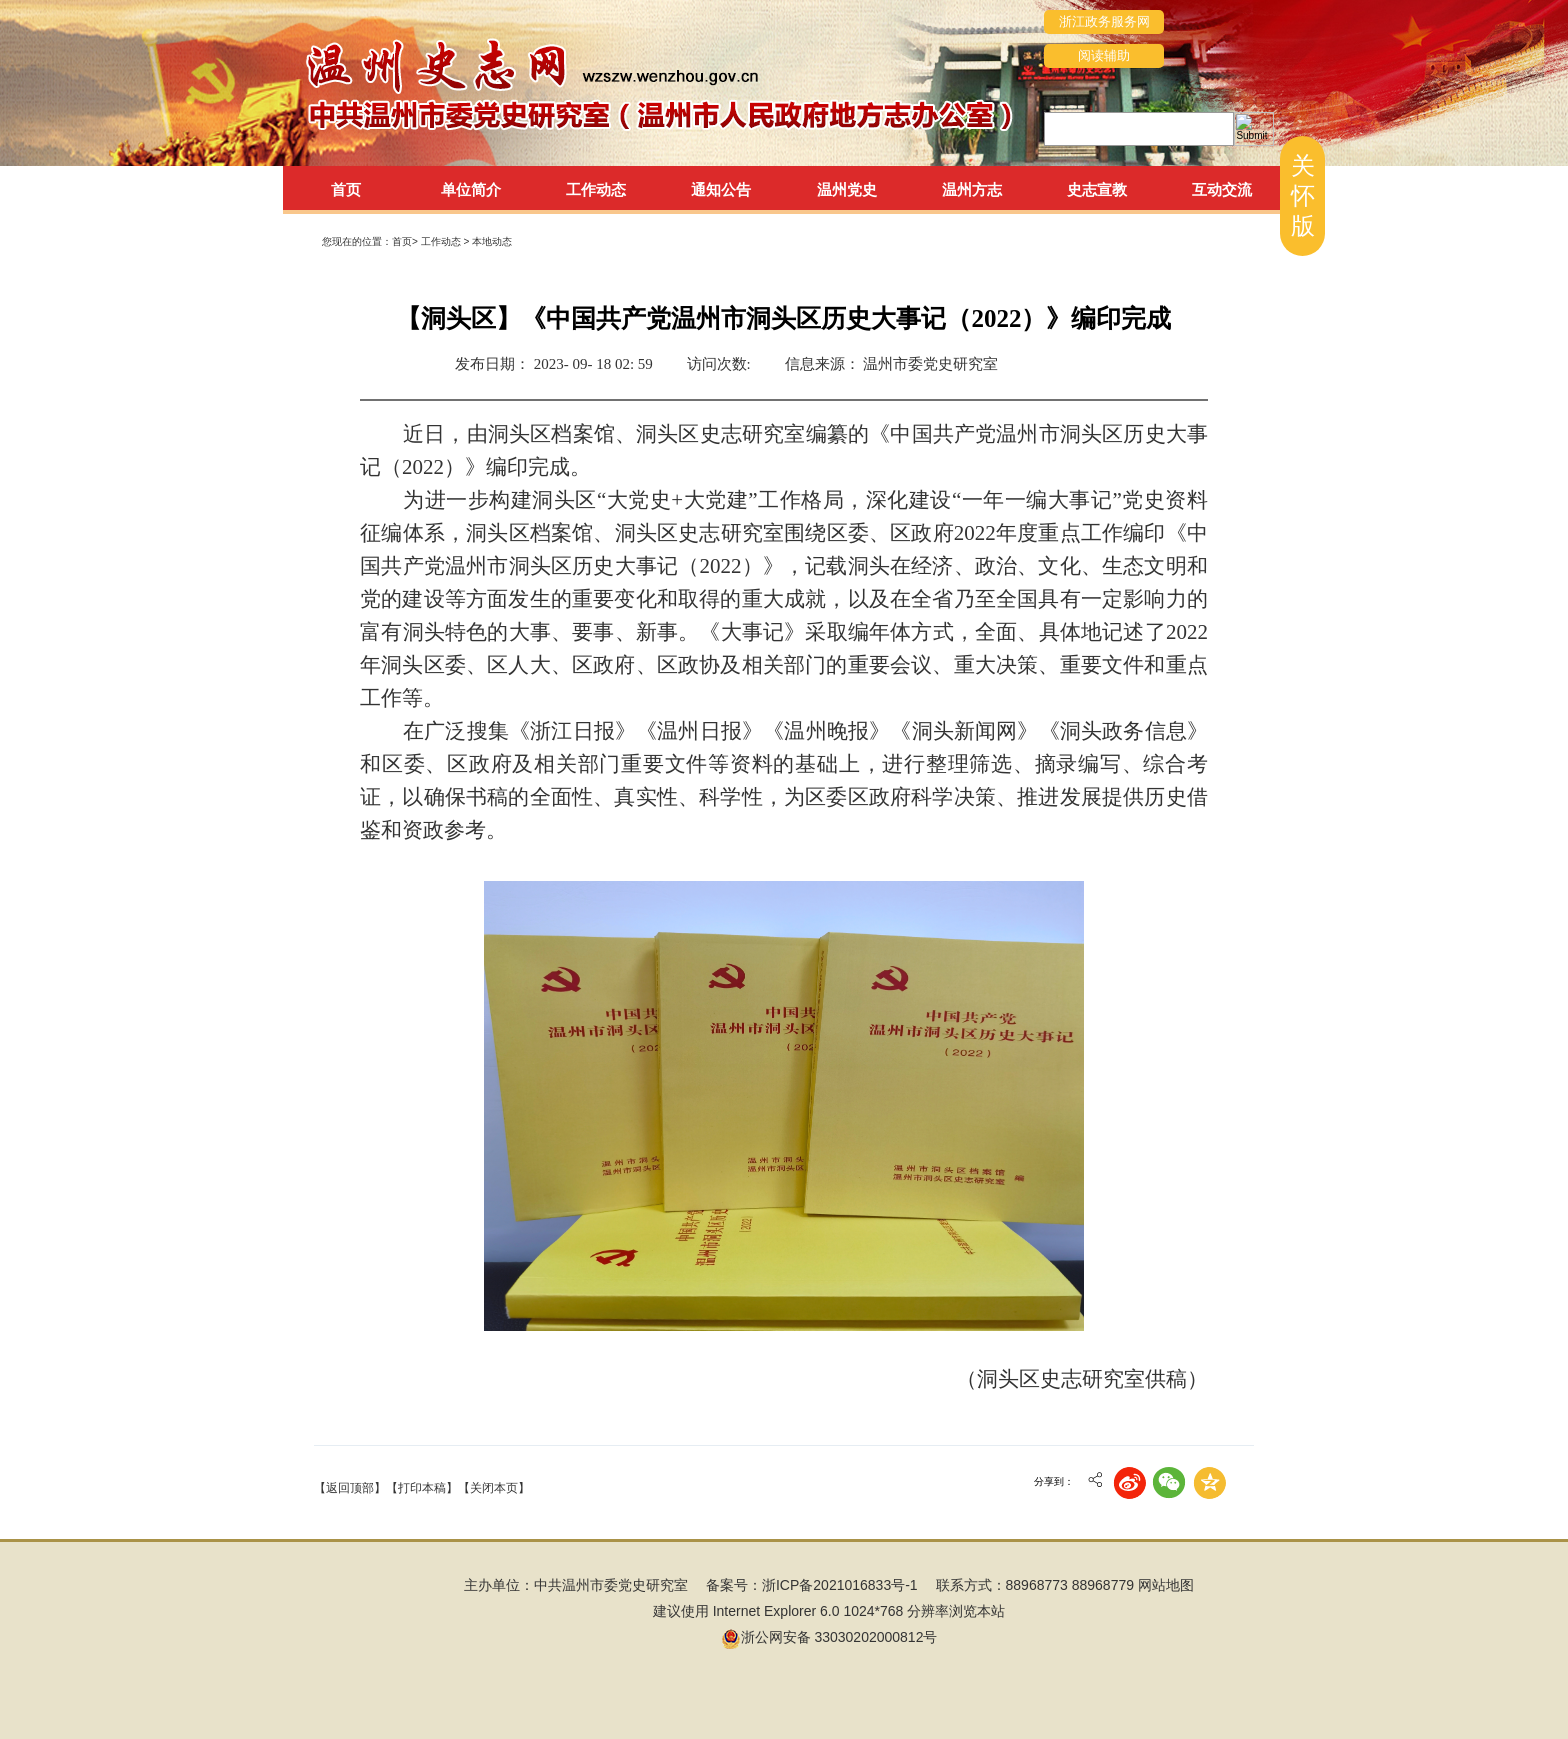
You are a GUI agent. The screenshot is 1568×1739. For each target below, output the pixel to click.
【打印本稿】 (422, 1488)
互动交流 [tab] (1222, 189)
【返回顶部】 (350, 1488)
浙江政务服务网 (1104, 21)
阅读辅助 (1104, 55)
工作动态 (442, 241)
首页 (346, 189)
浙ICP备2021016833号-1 (840, 1585)
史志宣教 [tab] (1097, 189)
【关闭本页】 (494, 1488)
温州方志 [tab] (972, 189)
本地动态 (492, 241)
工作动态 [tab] (596, 189)
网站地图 (1166, 1585)
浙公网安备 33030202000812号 (829, 1637)
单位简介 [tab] (471, 189)
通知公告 (721, 189)
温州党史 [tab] (847, 189)
